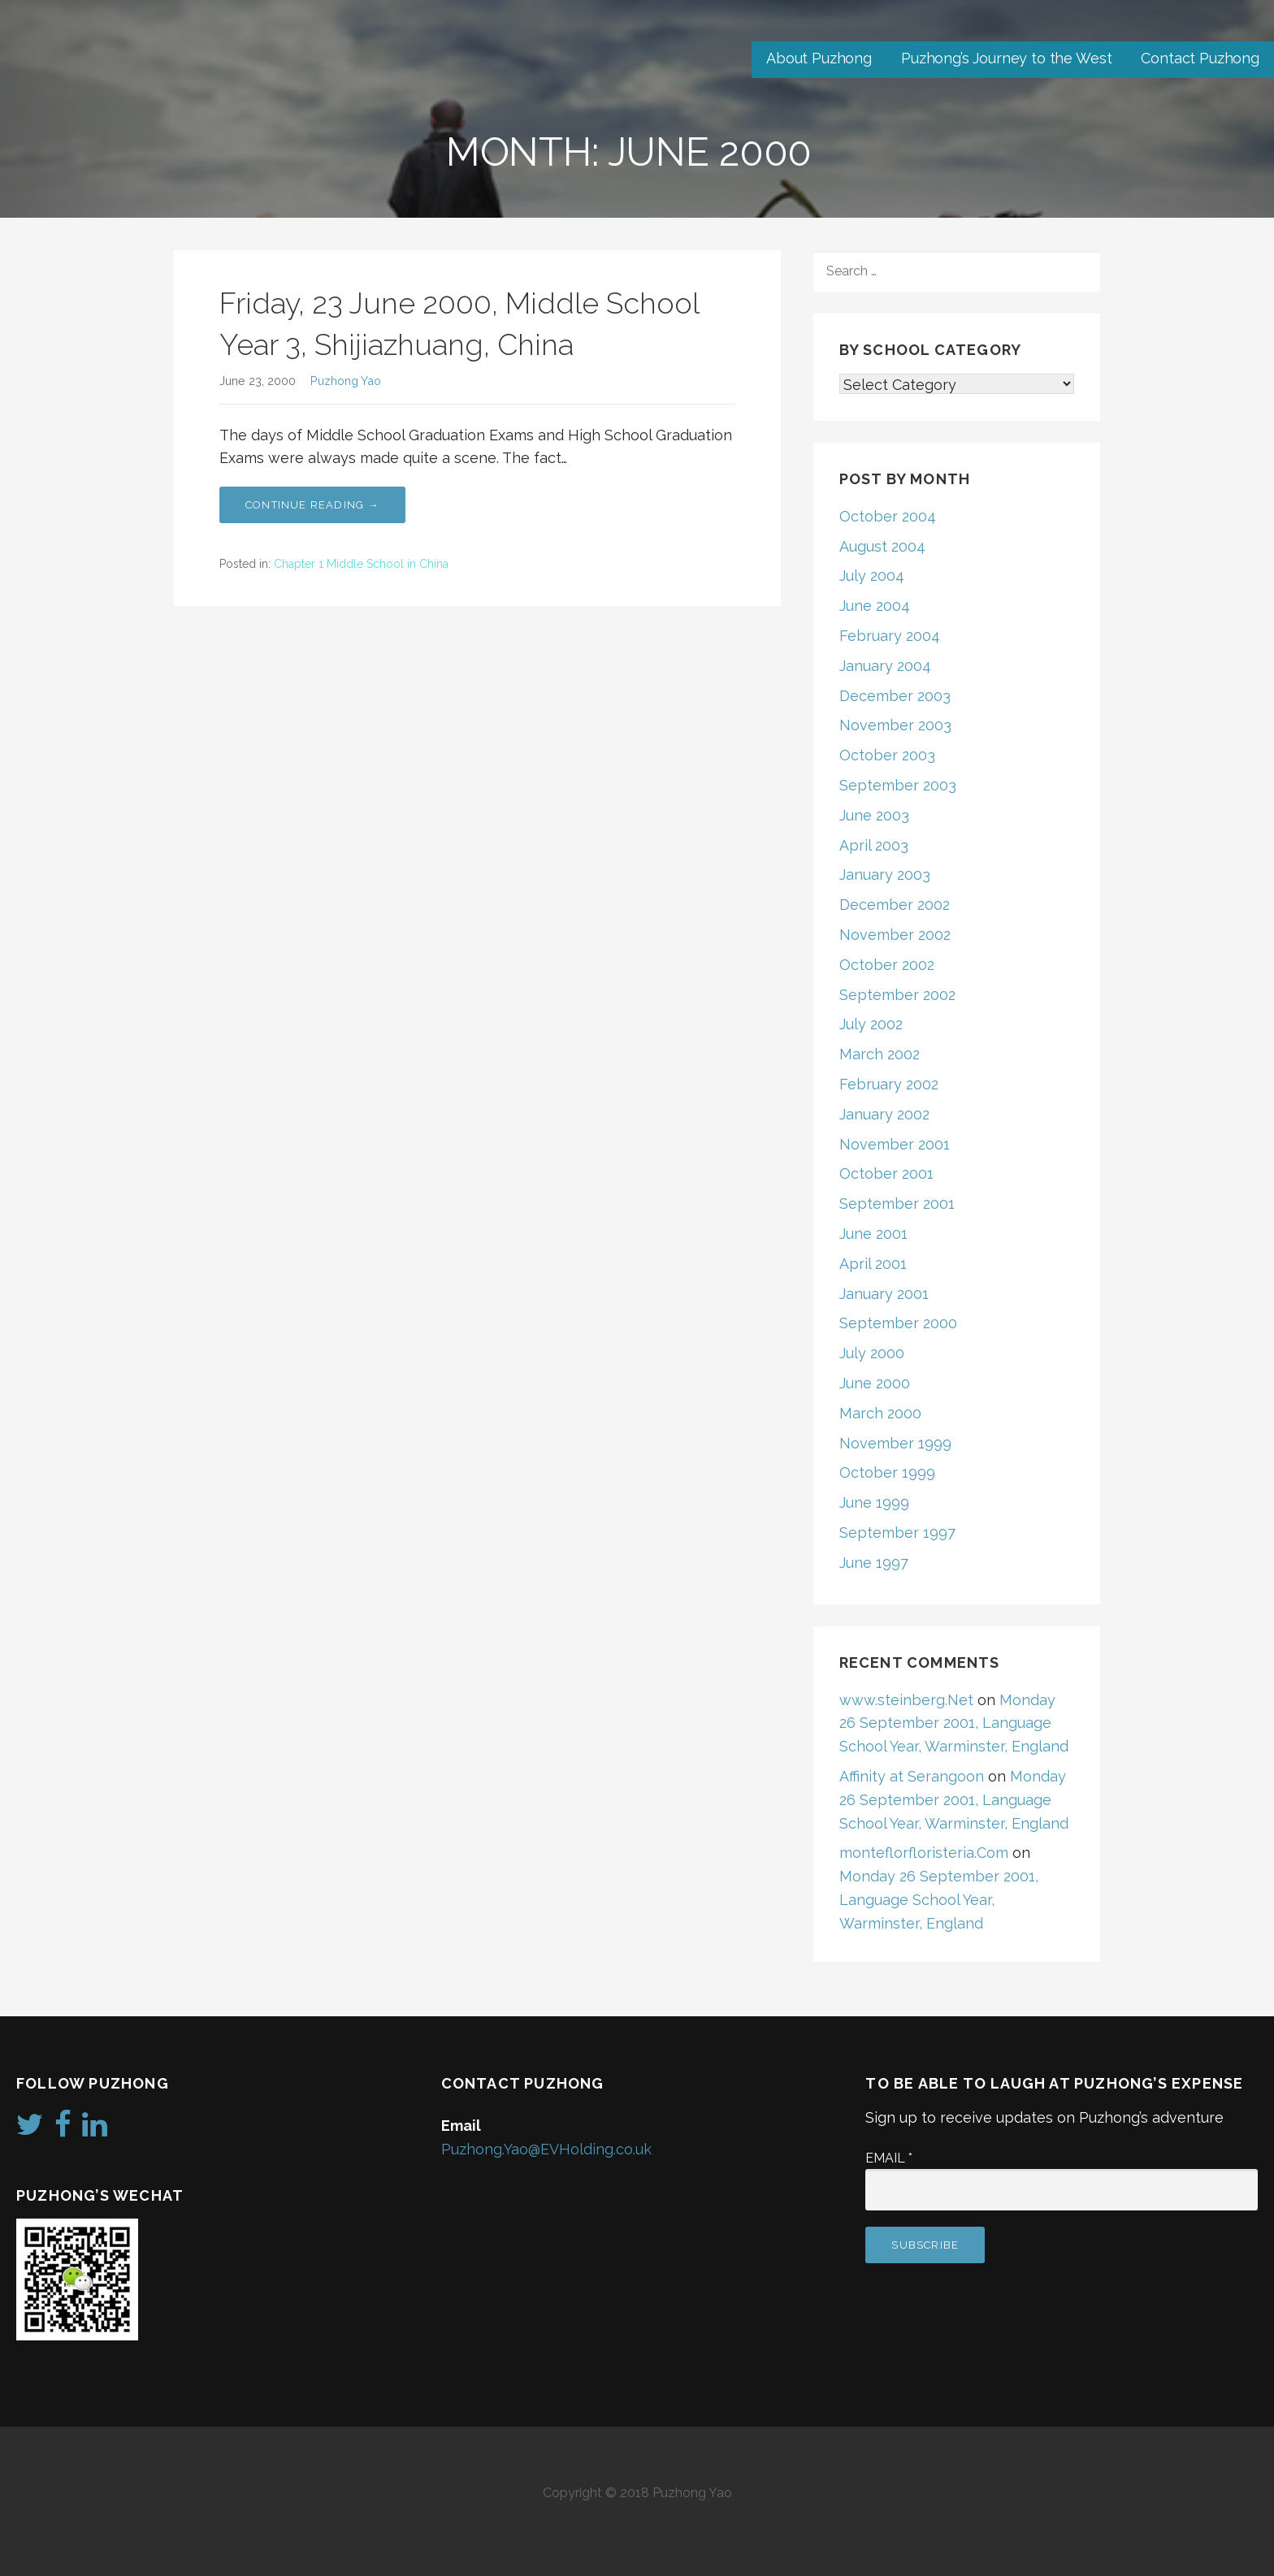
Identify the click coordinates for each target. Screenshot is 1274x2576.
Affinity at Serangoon (911, 1776)
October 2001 (886, 1173)
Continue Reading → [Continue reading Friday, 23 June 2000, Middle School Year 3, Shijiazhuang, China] (312, 505)
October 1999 (887, 1472)
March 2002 (879, 1054)
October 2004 (887, 516)
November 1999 (895, 1443)
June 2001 (873, 1233)
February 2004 (889, 635)
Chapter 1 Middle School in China (361, 563)
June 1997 (873, 1562)
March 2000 (880, 1413)
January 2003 (884, 874)
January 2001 (884, 1293)
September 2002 (897, 994)
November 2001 (894, 1144)
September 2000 (898, 1322)
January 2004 (885, 665)
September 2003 (897, 785)
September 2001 (897, 1203)
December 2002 (894, 904)
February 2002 (888, 1084)
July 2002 (871, 1024)
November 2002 (895, 934)
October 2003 (887, 755)
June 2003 (874, 815)
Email (888, 2158)
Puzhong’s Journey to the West (1006, 58)
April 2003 (873, 845)
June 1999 (874, 1502)
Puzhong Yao (345, 380)
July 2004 (871, 575)
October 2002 (886, 964)
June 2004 (874, 605)
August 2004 (882, 546)
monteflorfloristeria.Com (923, 1852)
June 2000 (874, 1383)
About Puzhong (819, 58)
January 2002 (884, 1114)
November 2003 (895, 725)
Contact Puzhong (1200, 58)
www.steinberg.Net (906, 1699)
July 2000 (871, 1353)
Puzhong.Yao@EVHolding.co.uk (546, 2149)
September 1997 (897, 1532)
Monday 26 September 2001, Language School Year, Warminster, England (953, 1723)
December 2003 (895, 695)
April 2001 (873, 1263)
